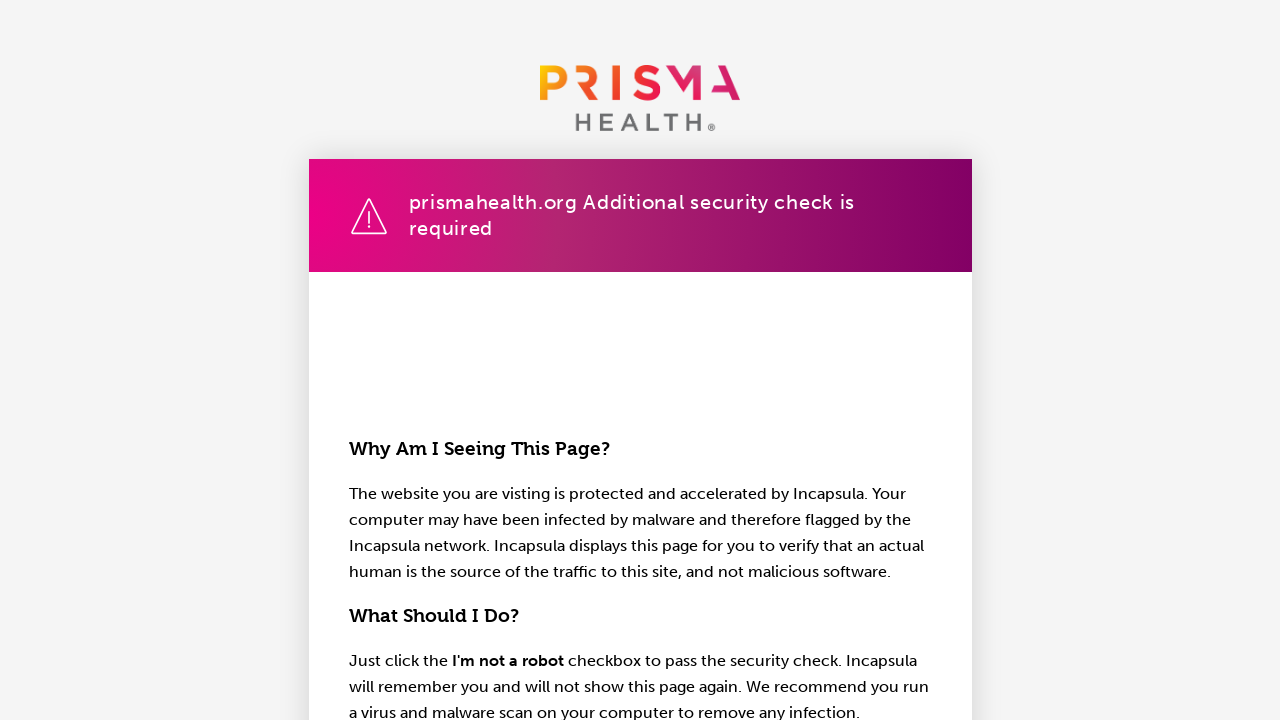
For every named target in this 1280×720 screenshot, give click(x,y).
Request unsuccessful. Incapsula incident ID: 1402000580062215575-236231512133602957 (640, 360)
